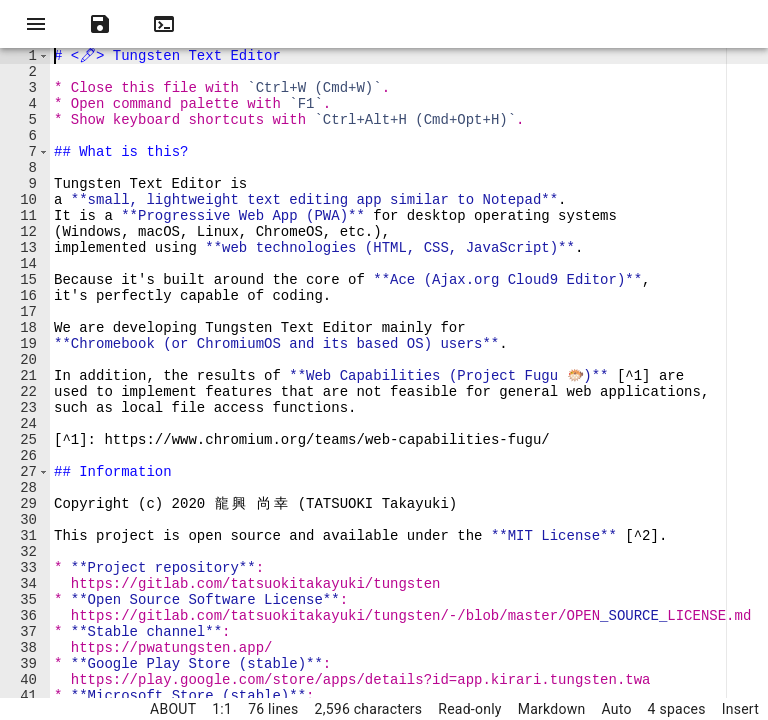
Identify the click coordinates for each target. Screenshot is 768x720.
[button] (43, 57)
